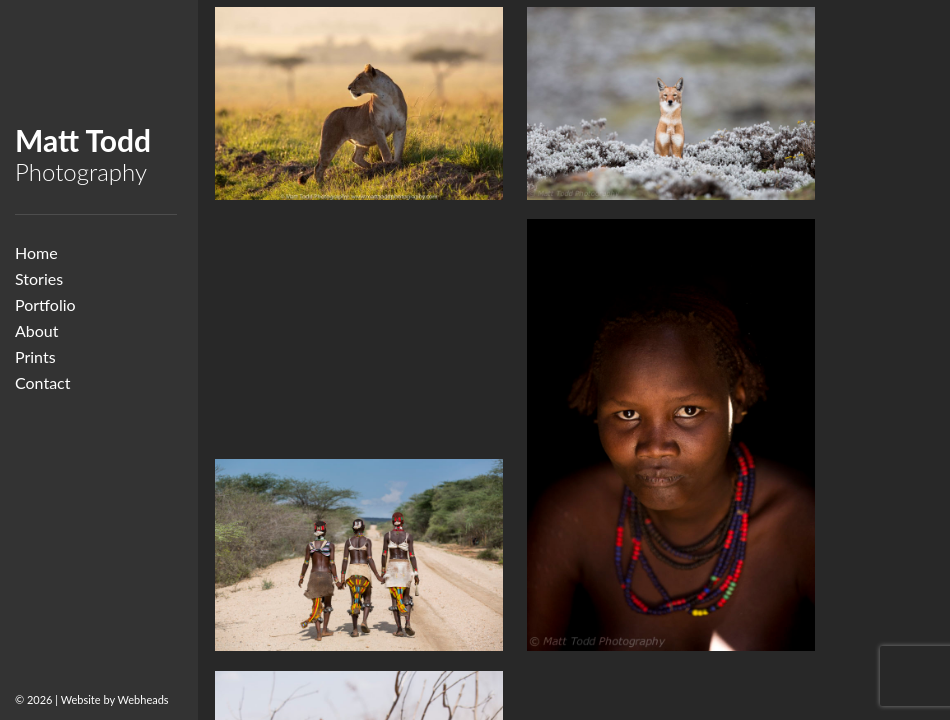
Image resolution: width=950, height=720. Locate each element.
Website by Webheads (115, 699)
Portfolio (45, 304)
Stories (39, 278)
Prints (35, 356)
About (37, 330)
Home (36, 252)
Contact (42, 382)
